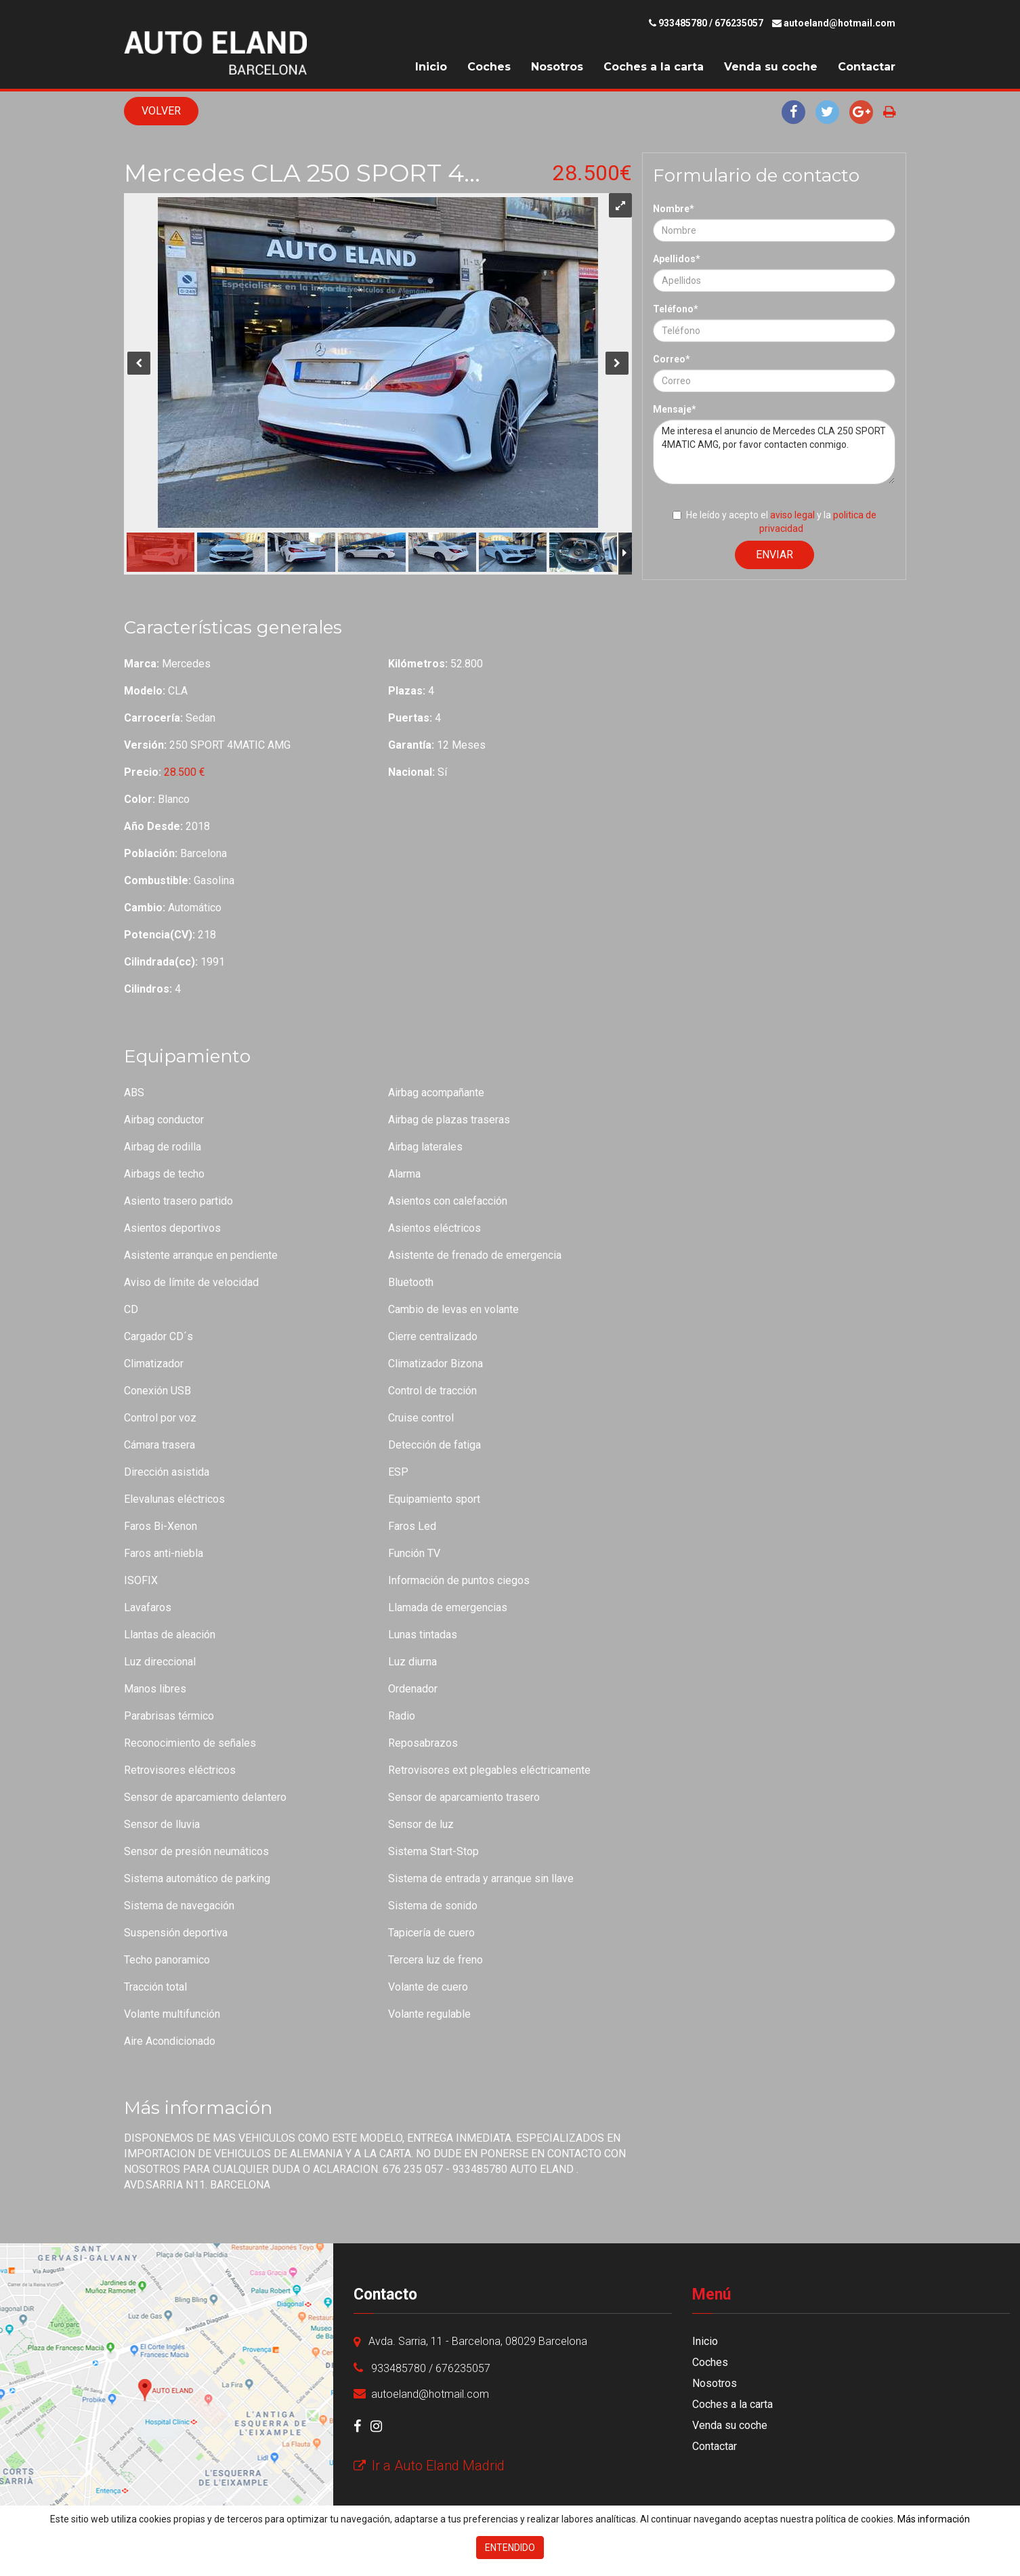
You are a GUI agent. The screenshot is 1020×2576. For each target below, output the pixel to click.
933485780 (682, 23)
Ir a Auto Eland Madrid (429, 2465)
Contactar (866, 66)
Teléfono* (675, 309)
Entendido (510, 2547)
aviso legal (792, 515)
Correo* (671, 359)
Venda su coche (770, 66)
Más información (933, 2519)
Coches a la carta (653, 66)
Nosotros (557, 66)
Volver (161, 110)
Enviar (774, 554)
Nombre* (673, 208)
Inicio (431, 66)
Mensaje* (674, 409)
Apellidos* (676, 258)
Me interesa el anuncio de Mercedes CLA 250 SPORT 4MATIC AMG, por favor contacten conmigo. (774, 451)
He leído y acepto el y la (774, 522)
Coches (489, 66)
